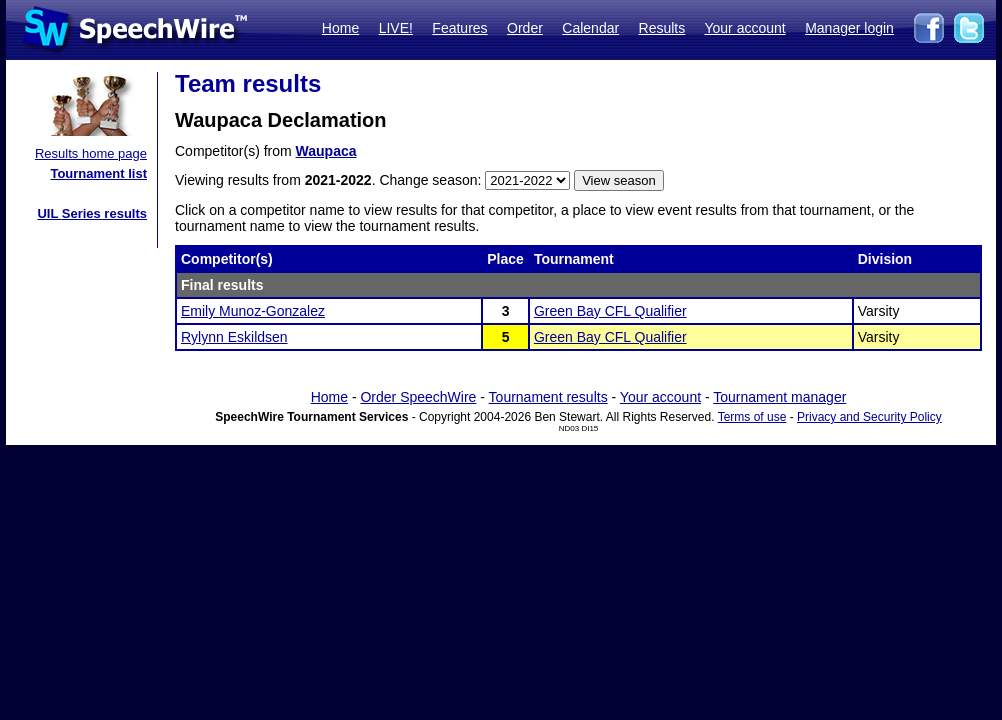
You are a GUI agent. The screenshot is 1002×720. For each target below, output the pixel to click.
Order (525, 28)
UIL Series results (92, 213)
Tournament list (98, 173)
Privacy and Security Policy (869, 417)
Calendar (590, 28)
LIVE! (396, 28)
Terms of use (752, 417)
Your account (744, 28)
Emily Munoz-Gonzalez (253, 311)
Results (662, 28)
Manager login (849, 28)
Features (459, 28)
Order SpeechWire (418, 397)
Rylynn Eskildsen (234, 337)
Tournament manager (779, 397)
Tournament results (548, 397)
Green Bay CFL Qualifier (610, 311)
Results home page (91, 153)
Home (340, 28)
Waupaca (326, 151)
